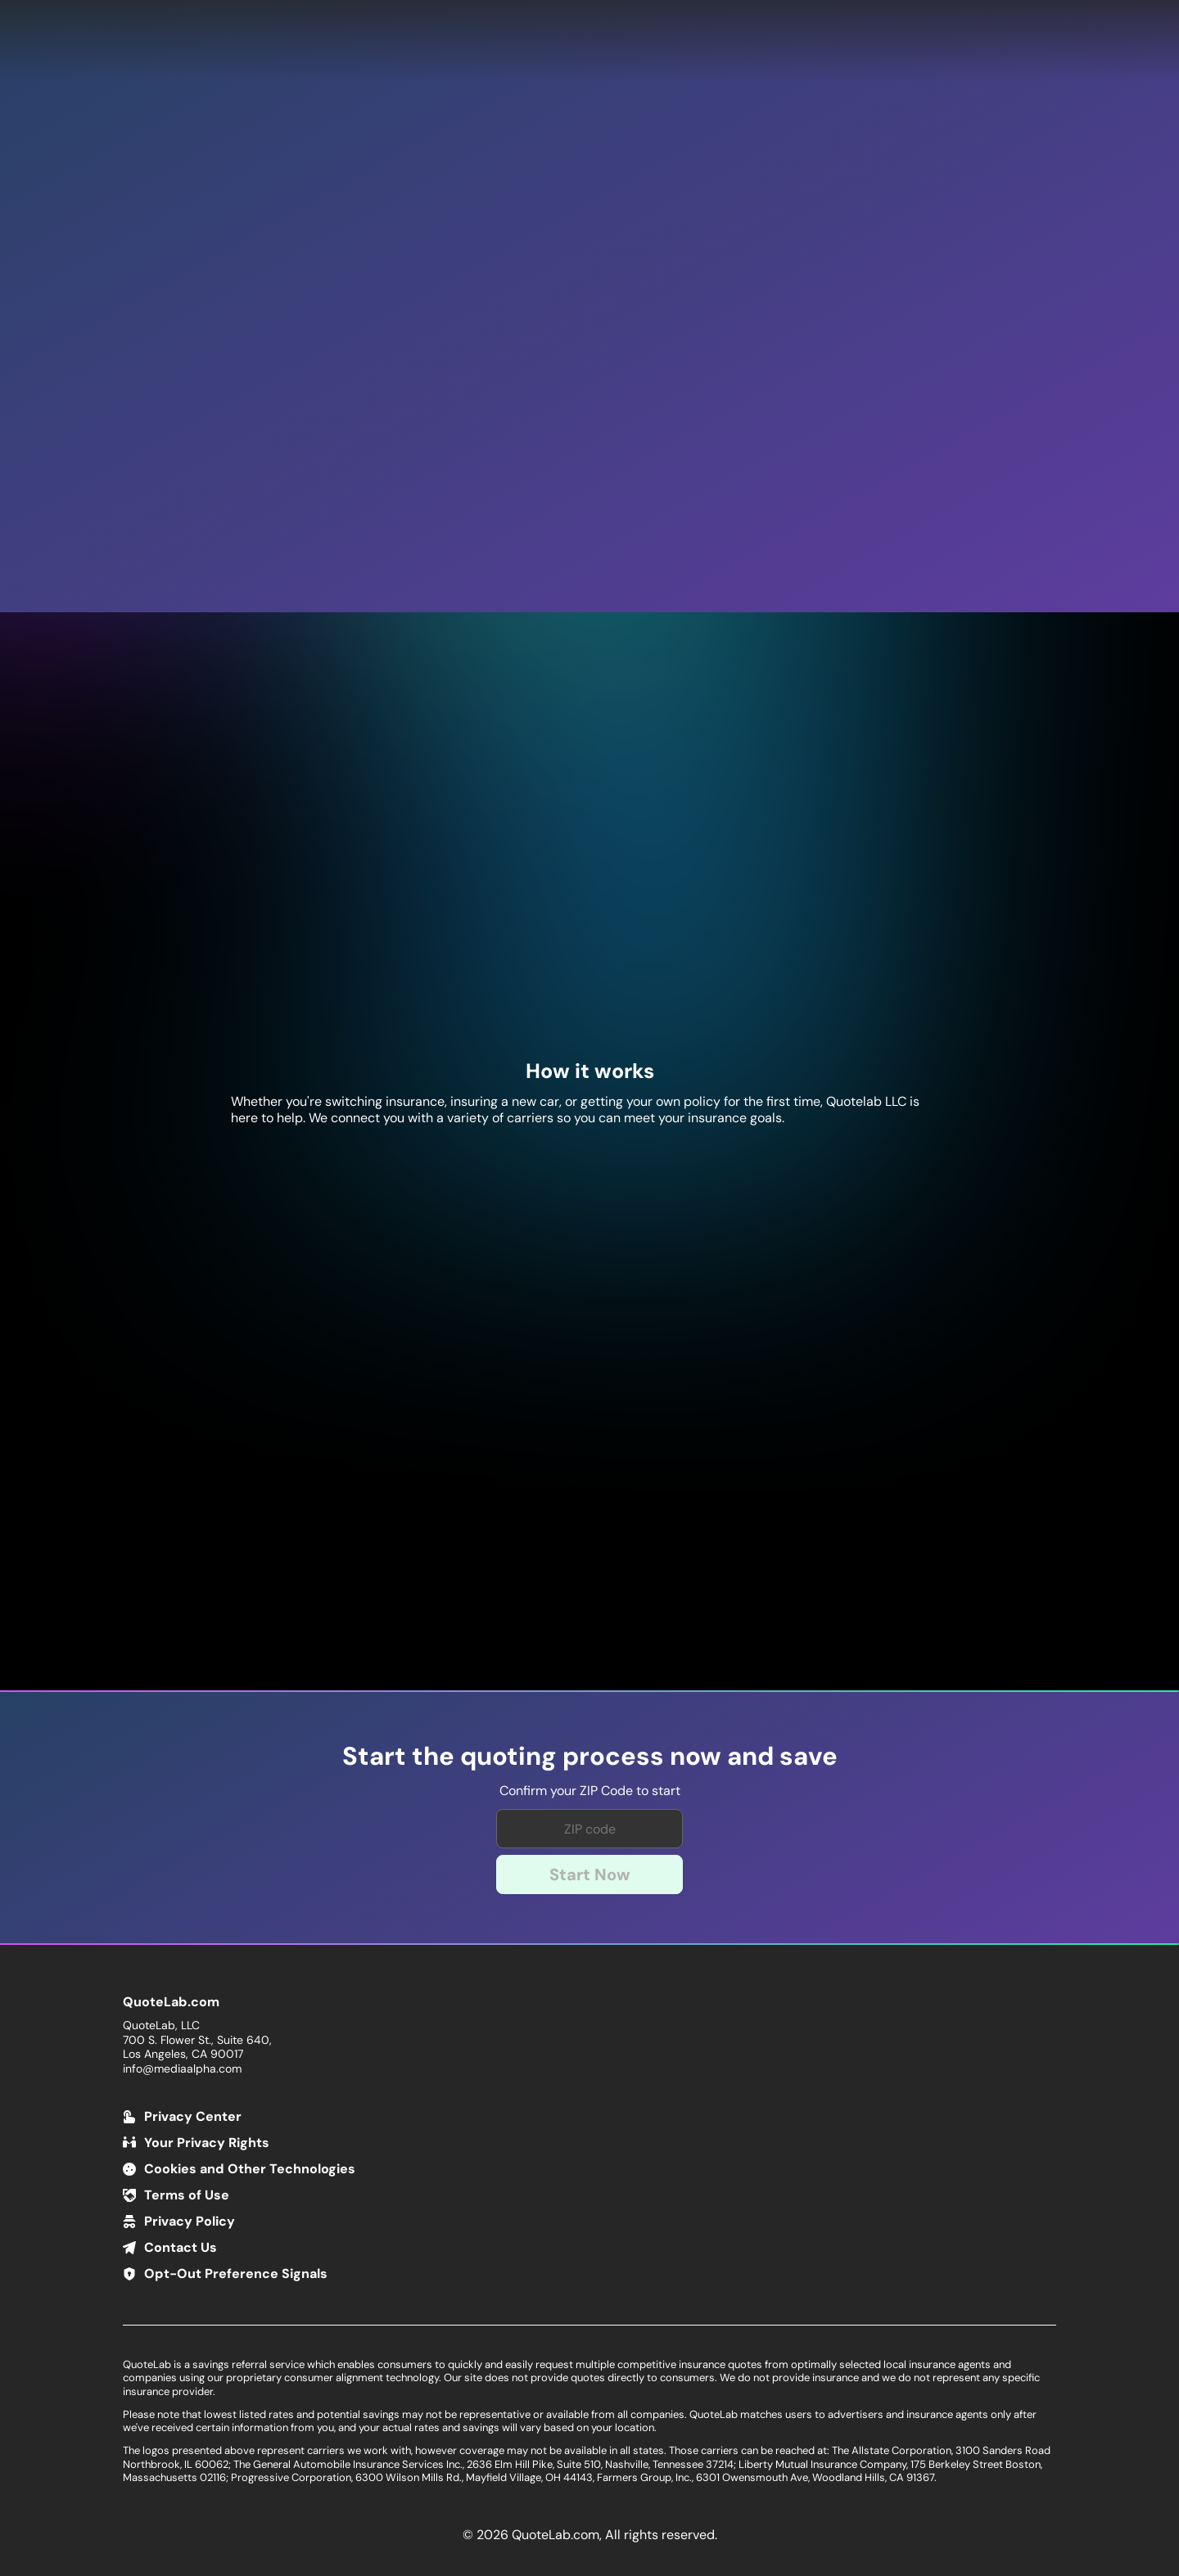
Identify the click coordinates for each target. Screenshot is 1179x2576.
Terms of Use (186, 2195)
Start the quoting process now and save (590, 1757)
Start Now (589, 1874)
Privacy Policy (189, 2221)
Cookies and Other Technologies (249, 2168)
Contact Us (180, 2247)
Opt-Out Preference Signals (236, 2273)
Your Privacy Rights (206, 2142)
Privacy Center (193, 2116)
